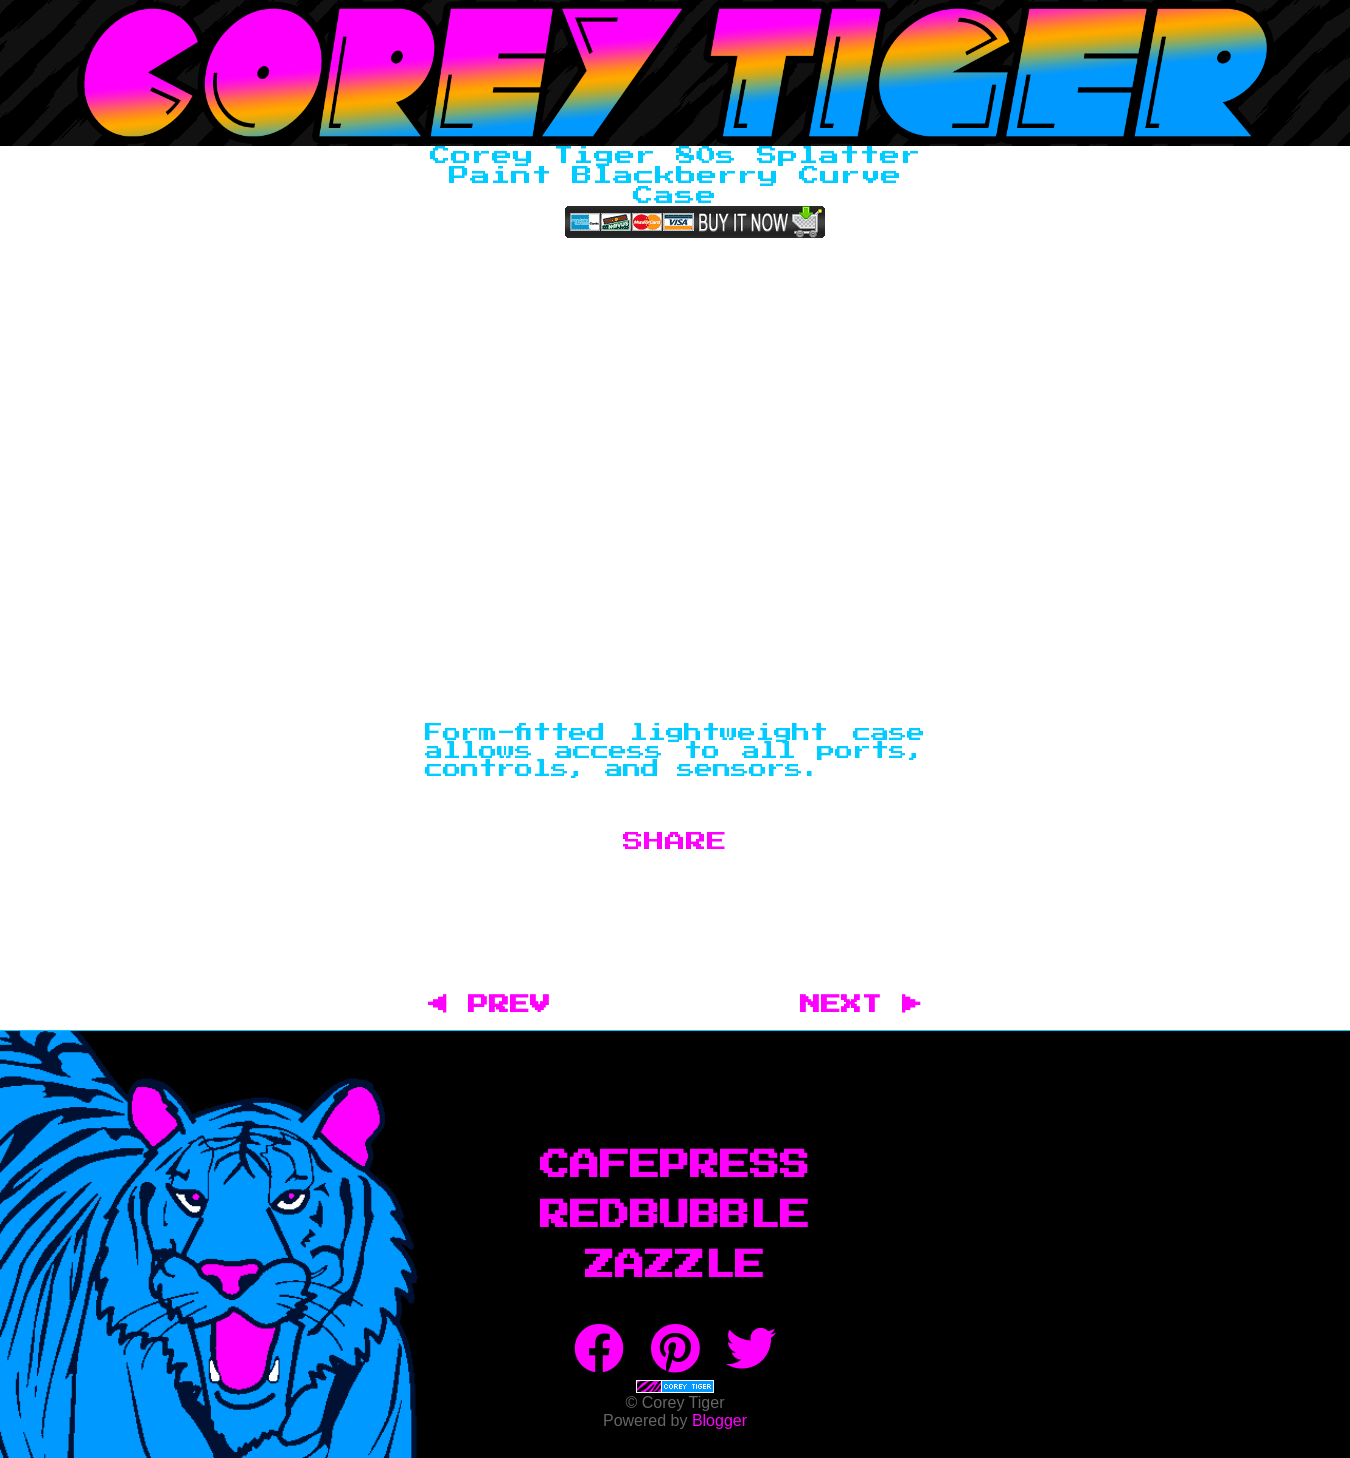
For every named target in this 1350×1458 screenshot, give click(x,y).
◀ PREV (499, 1005)
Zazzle (675, 1266)
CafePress (675, 1166)
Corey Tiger (675, 73)
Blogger (719, 1420)
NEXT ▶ (861, 1005)
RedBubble (675, 1216)
